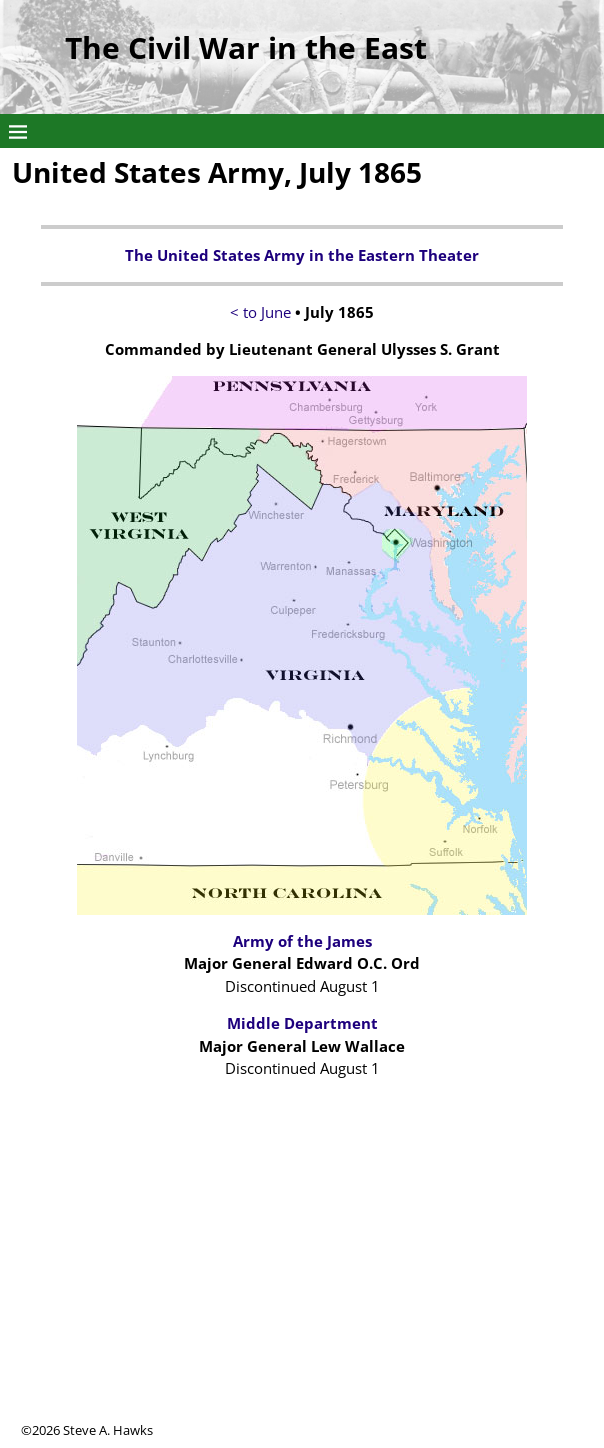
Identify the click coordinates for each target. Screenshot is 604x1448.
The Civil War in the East (246, 47)
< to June (260, 312)
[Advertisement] (302, 1281)
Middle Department (302, 1023)
